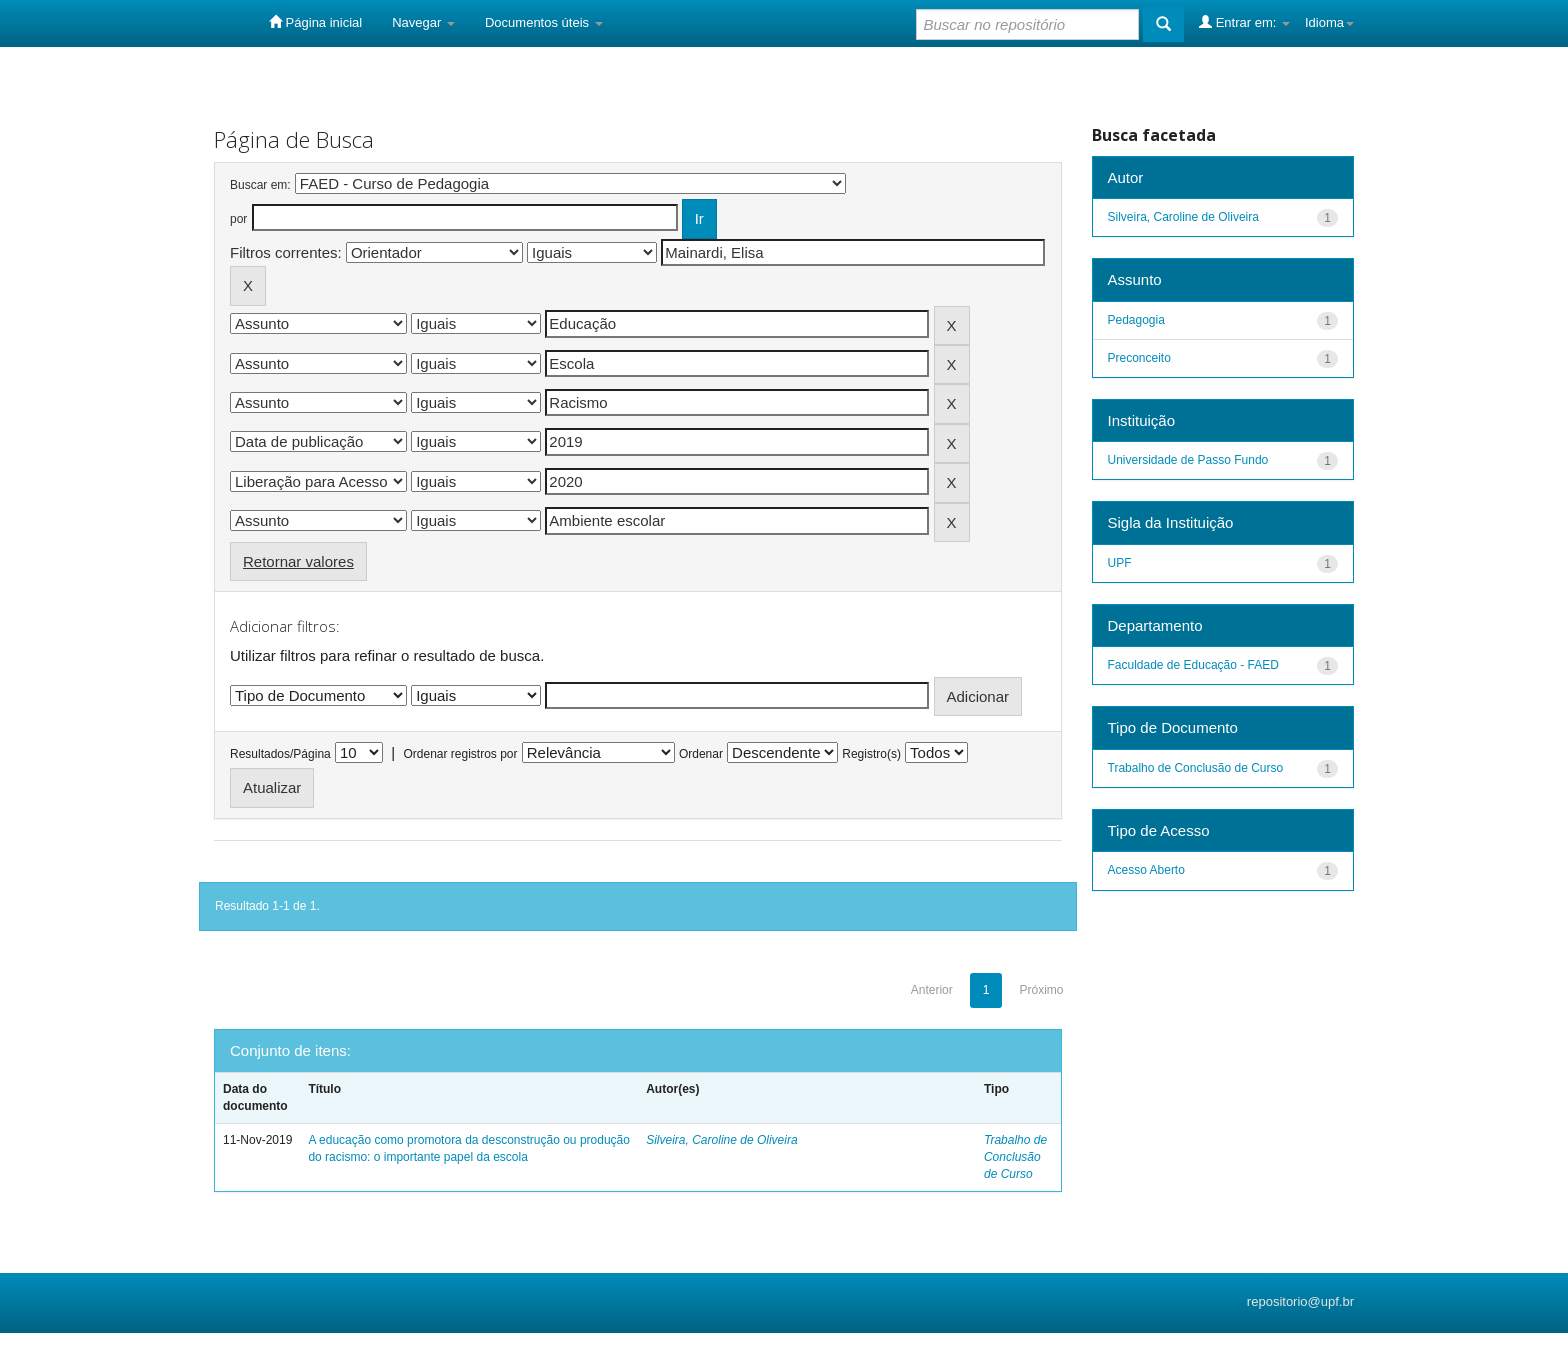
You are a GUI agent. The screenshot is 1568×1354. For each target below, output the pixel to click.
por (238, 219)
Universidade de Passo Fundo (1188, 460)
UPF (1120, 563)
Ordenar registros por (460, 754)
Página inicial (315, 22)
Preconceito (1139, 358)
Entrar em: (1244, 22)
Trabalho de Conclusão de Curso (1015, 1157)
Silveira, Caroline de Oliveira (721, 1140)
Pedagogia (1136, 320)
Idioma (1329, 22)
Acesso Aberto (1146, 870)
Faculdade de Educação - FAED (1193, 665)
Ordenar (701, 754)
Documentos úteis (544, 22)
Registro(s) (871, 754)
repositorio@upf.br (1300, 1301)
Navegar (423, 22)
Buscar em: (260, 185)
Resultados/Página (280, 754)
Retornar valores (298, 561)
